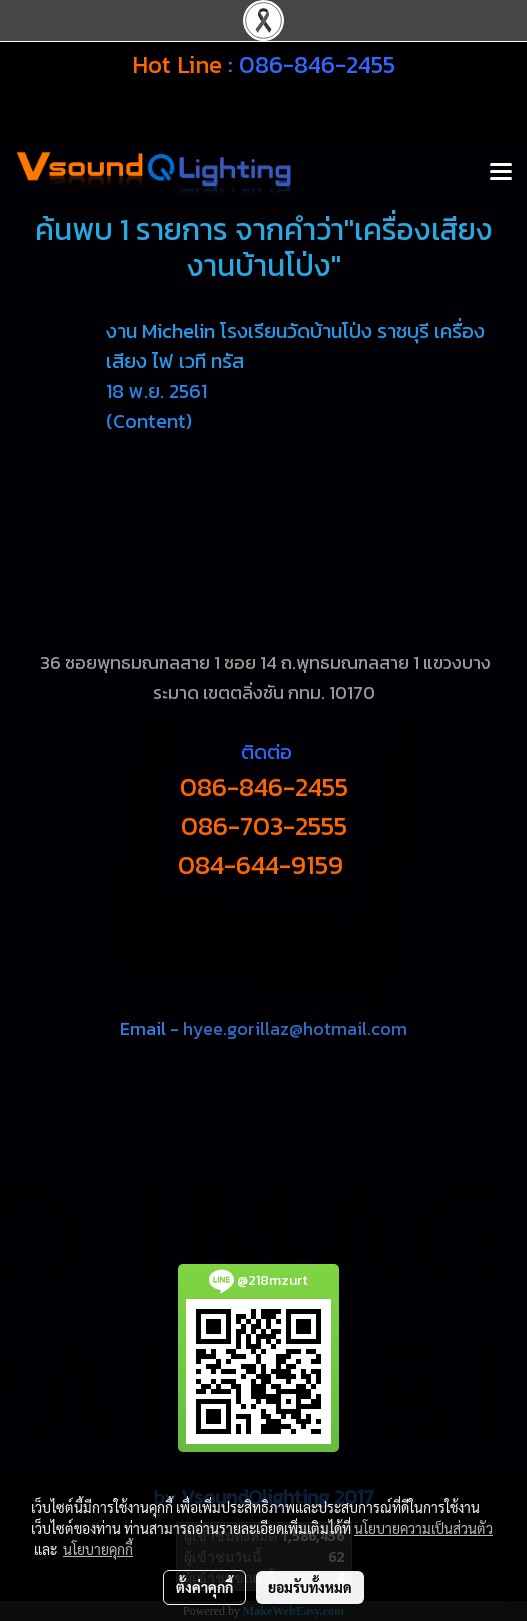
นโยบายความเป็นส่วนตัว (423, 1528)
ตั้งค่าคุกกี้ (204, 1587)
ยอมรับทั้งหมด (310, 1587)
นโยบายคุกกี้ (98, 1549)
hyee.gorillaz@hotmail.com (295, 1028)
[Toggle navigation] (501, 173)
